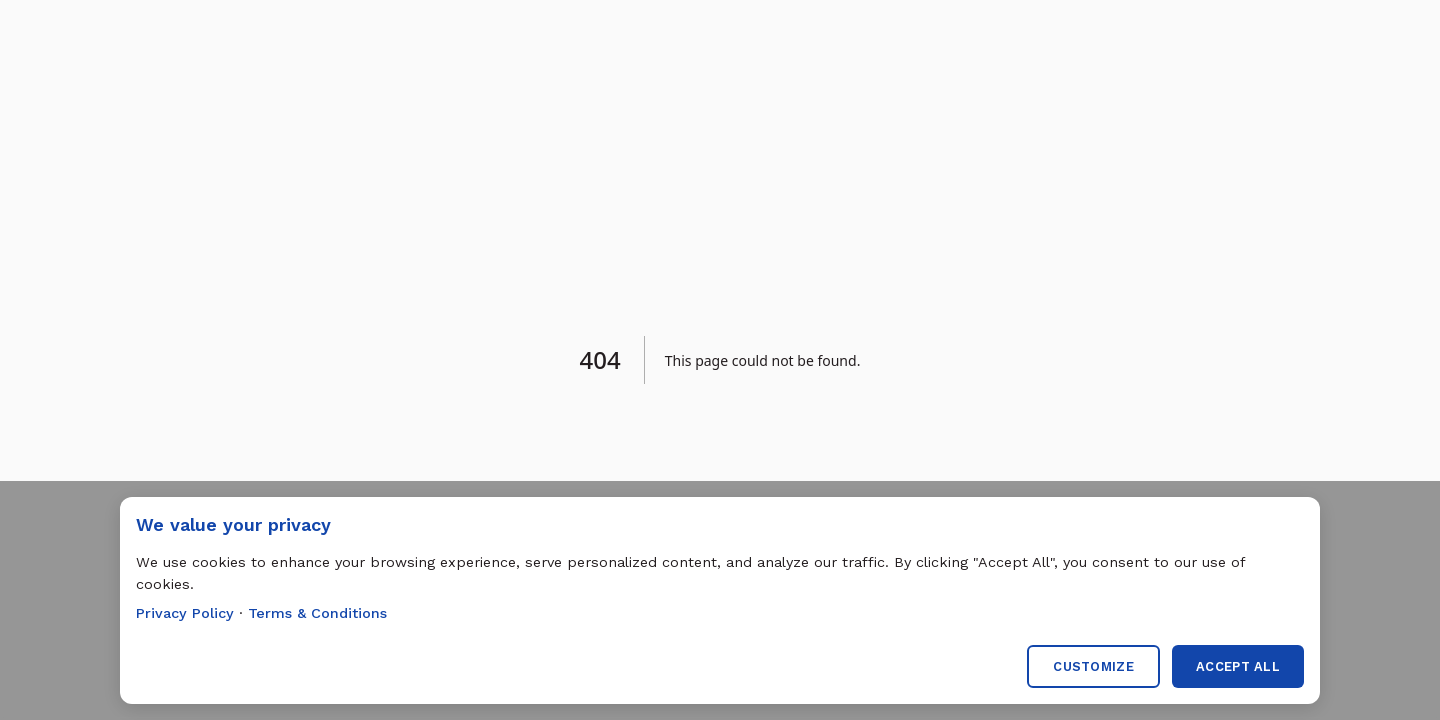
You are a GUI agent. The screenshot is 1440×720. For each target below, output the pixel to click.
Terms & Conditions (317, 613)
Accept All (1238, 666)
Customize (1093, 666)
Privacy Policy (185, 613)
